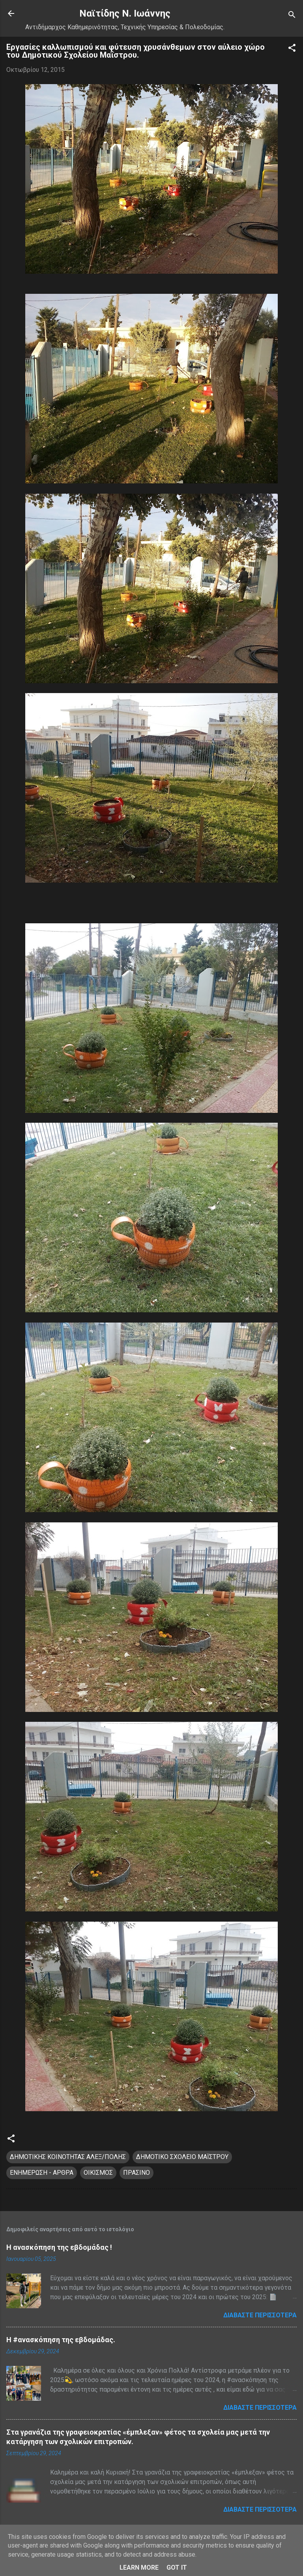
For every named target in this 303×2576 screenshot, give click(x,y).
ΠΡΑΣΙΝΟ (136, 2172)
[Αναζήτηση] (292, 16)
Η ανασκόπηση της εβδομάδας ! (59, 2247)
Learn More (139, 2567)
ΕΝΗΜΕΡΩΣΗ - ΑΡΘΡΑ (41, 2172)
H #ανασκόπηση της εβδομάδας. (60, 2339)
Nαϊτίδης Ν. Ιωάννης (124, 13)
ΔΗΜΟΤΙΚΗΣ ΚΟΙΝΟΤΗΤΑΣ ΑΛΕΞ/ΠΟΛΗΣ (68, 2157)
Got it (176, 2567)
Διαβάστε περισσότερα (260, 2315)
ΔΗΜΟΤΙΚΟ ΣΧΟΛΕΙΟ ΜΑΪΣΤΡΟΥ (182, 2157)
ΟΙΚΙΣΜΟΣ (98, 2172)
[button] (292, 49)
